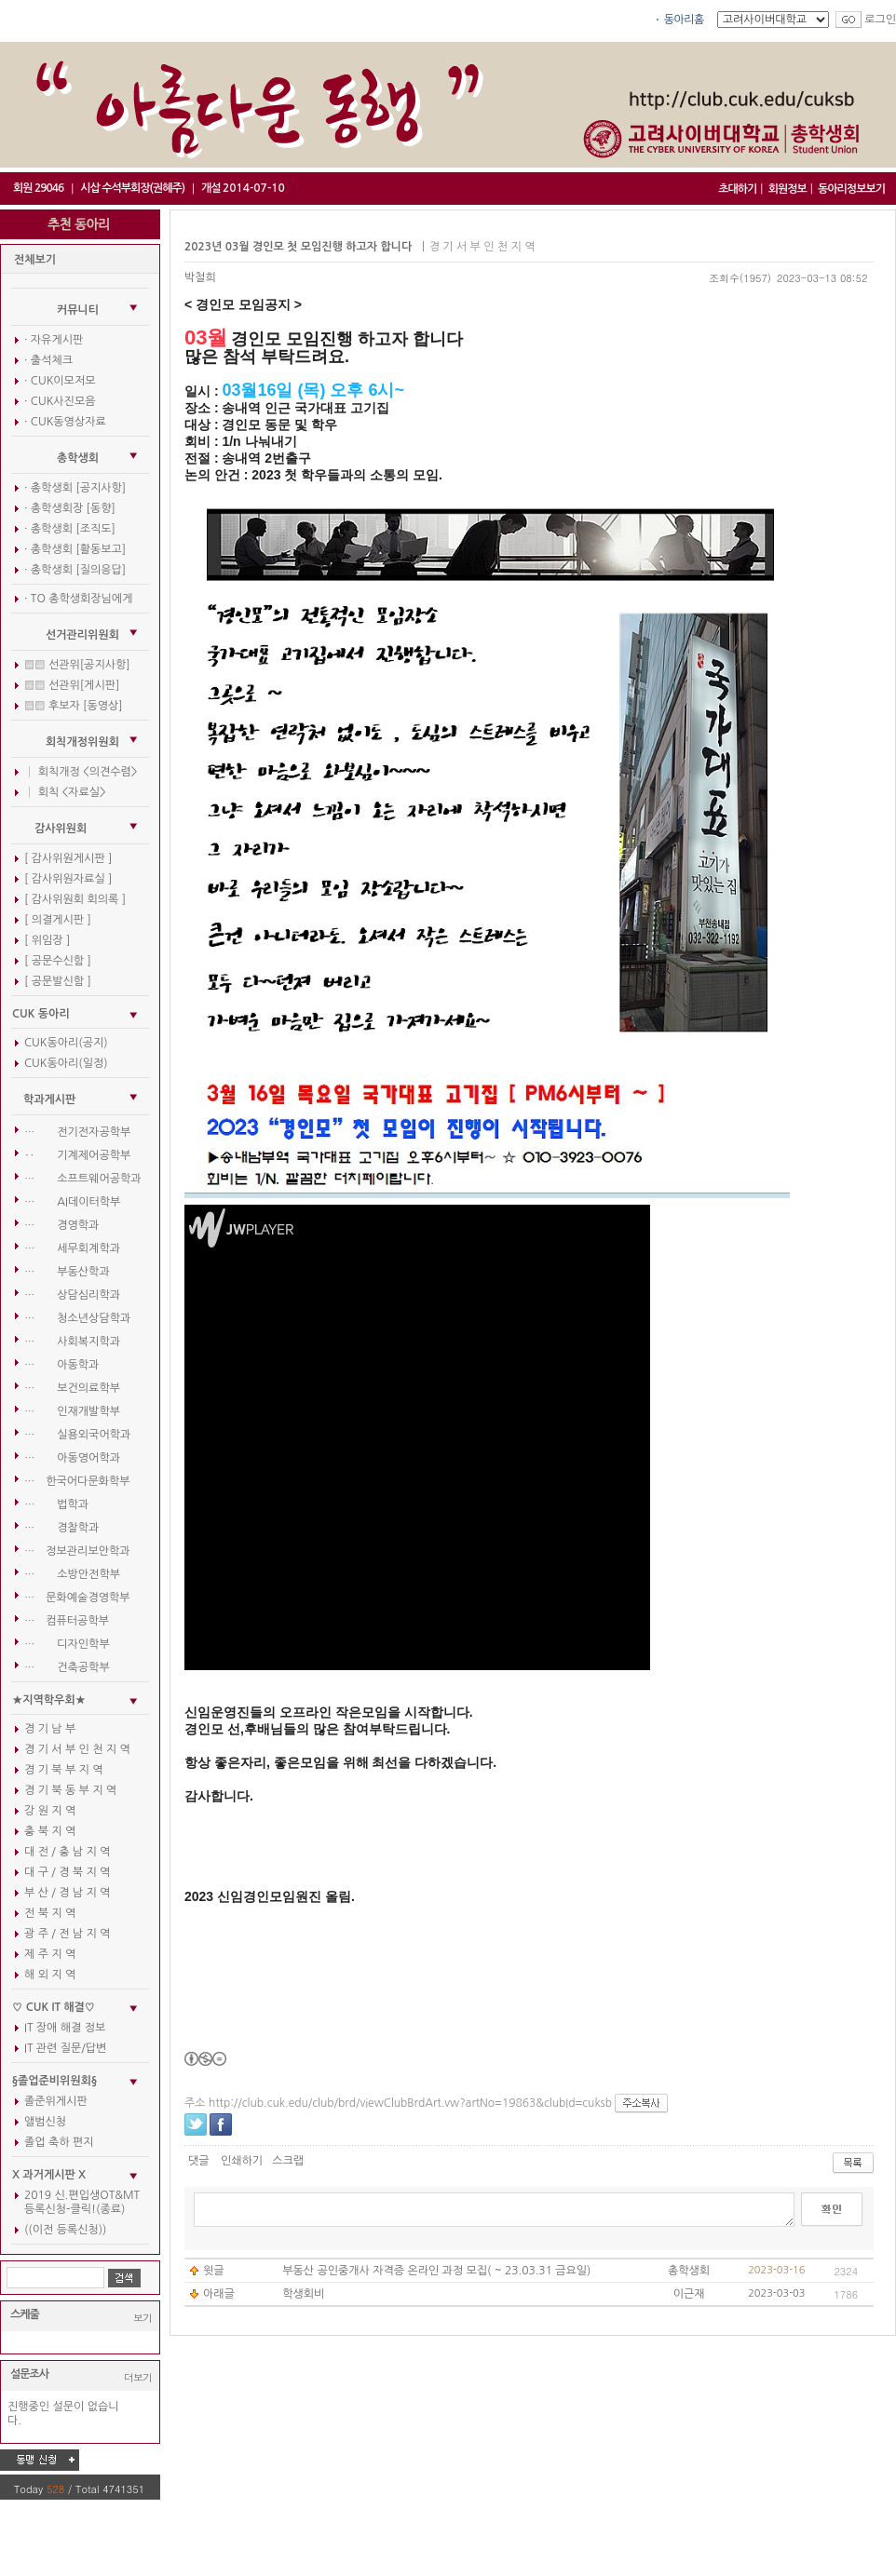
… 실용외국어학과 (77, 1434)
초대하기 (737, 189)
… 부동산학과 (67, 1271)
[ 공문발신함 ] (57, 981)
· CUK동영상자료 (65, 421)
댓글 (199, 2160)
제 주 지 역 (49, 1954)
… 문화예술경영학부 (77, 1597)
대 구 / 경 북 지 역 (67, 1872)
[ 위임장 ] (47, 940)
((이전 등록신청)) (65, 2229)
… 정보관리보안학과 (77, 1551)
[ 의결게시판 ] (57, 919)
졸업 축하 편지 (58, 2142)
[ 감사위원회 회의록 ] (75, 899)
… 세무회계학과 (72, 1248)
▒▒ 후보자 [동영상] (73, 705)
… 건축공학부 (67, 1667)
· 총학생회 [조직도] (69, 528)
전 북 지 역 (49, 1913)
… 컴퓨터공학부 (66, 1620)
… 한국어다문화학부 (77, 1481)
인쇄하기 (242, 2160)
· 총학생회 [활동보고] (75, 549)
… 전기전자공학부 (77, 1132)
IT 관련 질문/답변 (65, 2048)
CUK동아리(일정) (66, 1063)
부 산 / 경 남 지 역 (67, 1892)
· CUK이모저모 (59, 380)
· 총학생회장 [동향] (69, 508)
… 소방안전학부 (72, 1574)
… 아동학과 (61, 1364)
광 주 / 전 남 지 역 (67, 1933)
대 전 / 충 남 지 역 (67, 1851)
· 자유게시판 (53, 339)
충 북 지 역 (49, 1831)
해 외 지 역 (49, 1974)
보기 (142, 2318)
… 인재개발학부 (72, 1411)
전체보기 (35, 259)
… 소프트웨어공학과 (83, 1178)
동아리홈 (684, 19)
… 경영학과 (61, 1225)
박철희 (200, 277)
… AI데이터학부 (72, 1201)
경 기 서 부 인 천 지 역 (77, 1749)
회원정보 (787, 189)
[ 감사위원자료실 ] (68, 878)
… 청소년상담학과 (77, 1318)
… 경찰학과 (61, 1527)
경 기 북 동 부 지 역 (70, 1790)
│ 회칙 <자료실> (65, 792)
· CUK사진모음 (59, 401)
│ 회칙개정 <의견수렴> (80, 771)
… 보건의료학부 (72, 1388)
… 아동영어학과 (72, 1457)
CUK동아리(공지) (66, 1042)
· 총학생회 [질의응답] (75, 569)
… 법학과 (56, 1504)
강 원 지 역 (49, 1810)
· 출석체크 (48, 360)
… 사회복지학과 (72, 1341)
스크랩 (288, 2160)
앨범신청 (45, 2121)
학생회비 (303, 2294)
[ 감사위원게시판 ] (68, 858)
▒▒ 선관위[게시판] (71, 685)
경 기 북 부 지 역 (63, 1769)
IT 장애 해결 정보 (64, 2027)
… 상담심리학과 (72, 1295)
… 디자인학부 (67, 1644)
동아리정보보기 (851, 189)
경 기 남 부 (49, 1728)
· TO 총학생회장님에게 (78, 598)
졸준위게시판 (56, 2101)
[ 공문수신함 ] (57, 960)
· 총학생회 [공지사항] (75, 487)
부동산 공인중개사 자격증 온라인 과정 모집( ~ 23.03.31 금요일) (436, 2270)
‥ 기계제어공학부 (77, 1155)
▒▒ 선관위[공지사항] (77, 664)
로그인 (880, 19)
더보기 (138, 2377)
